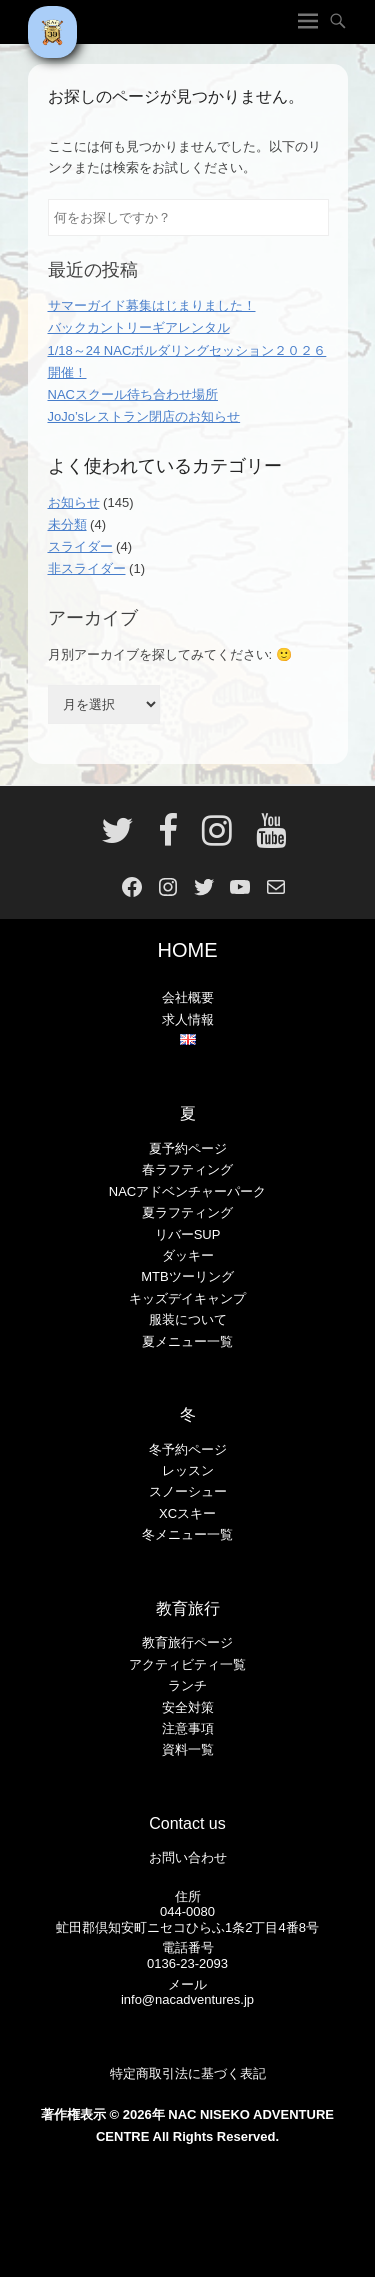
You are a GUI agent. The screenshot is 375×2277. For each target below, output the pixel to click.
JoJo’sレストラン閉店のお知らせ (144, 416)
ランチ (187, 1685)
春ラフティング (187, 1169)
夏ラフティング (187, 1212)
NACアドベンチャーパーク (187, 1191)
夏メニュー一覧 (187, 1341)
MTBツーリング (187, 1276)
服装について (188, 1319)
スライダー (80, 546)
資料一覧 (188, 1749)
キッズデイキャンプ (187, 1298)
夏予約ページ (188, 1148)
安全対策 (188, 1707)
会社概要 (188, 997)
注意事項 (188, 1728)
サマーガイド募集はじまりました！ (152, 305)
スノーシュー (188, 1491)
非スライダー (87, 568)
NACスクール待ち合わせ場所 (133, 394)
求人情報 (188, 1019)
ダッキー (188, 1255)
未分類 (67, 524)
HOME (188, 950)
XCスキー (187, 1513)
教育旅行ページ (187, 1642)
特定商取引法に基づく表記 (188, 2073)
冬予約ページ (188, 1449)
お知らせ (74, 502)
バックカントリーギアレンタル (139, 327)
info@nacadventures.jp (187, 1999)
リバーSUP (188, 1234)
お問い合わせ (188, 1857)
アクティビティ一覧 (187, 1664)
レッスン (188, 1470)
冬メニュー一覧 (187, 1534)
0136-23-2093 (187, 1963)
